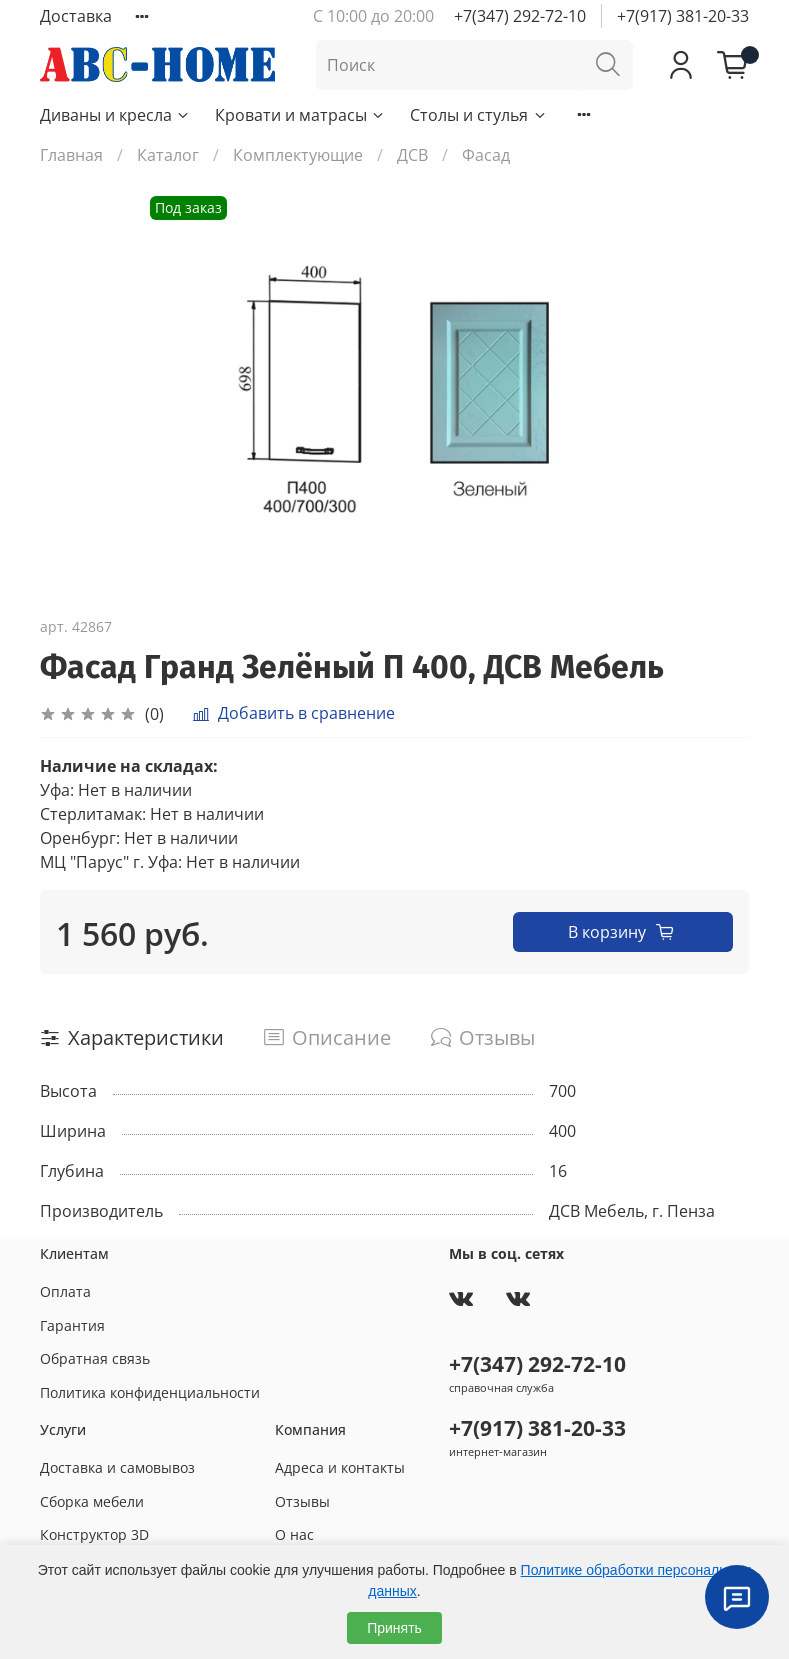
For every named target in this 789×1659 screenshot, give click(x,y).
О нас (294, 1534)
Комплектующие (298, 155)
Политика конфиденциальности (150, 1392)
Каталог (168, 155)
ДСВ (412, 155)
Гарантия (72, 1325)
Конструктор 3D (94, 1534)
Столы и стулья (478, 115)
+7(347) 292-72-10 (520, 16)
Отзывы (302, 1501)
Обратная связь (95, 1358)
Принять (394, 1628)
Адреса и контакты (340, 1467)
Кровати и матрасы (300, 115)
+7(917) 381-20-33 (683, 16)
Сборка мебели (92, 1501)
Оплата (65, 1291)
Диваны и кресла (115, 115)
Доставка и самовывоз (117, 1467)
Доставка (76, 16)
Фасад (486, 155)
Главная (71, 155)
